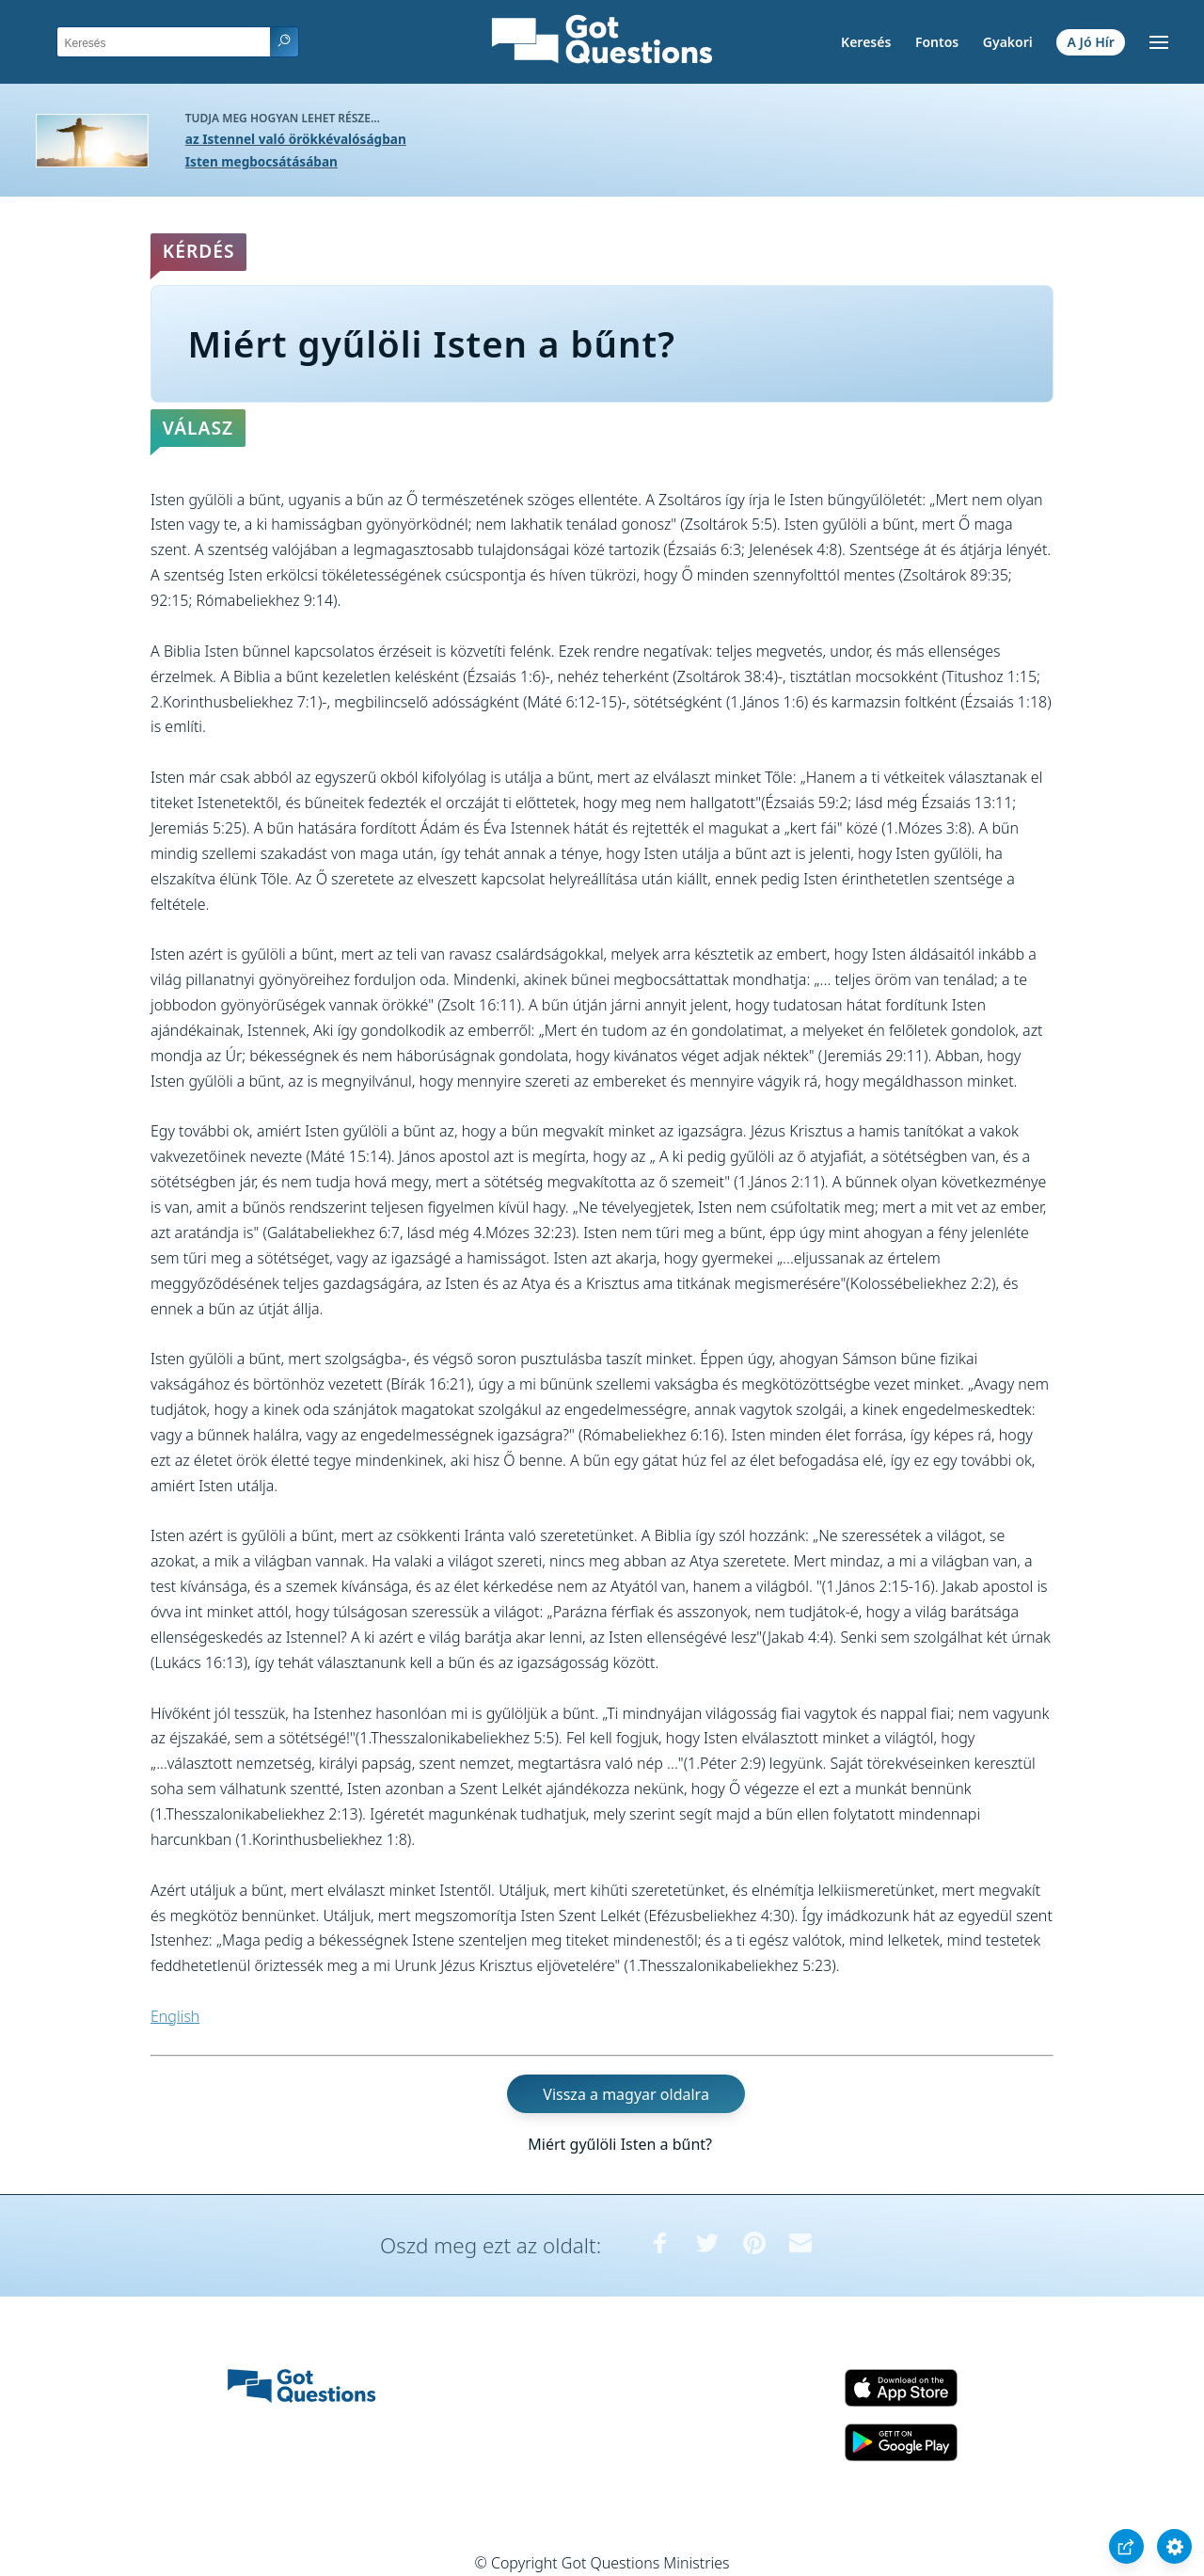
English (174, 2016)
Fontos (936, 42)
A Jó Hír (1091, 42)
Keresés (866, 42)
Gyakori (1008, 42)
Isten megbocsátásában (261, 161)
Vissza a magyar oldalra (626, 2094)
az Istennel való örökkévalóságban (295, 139)
